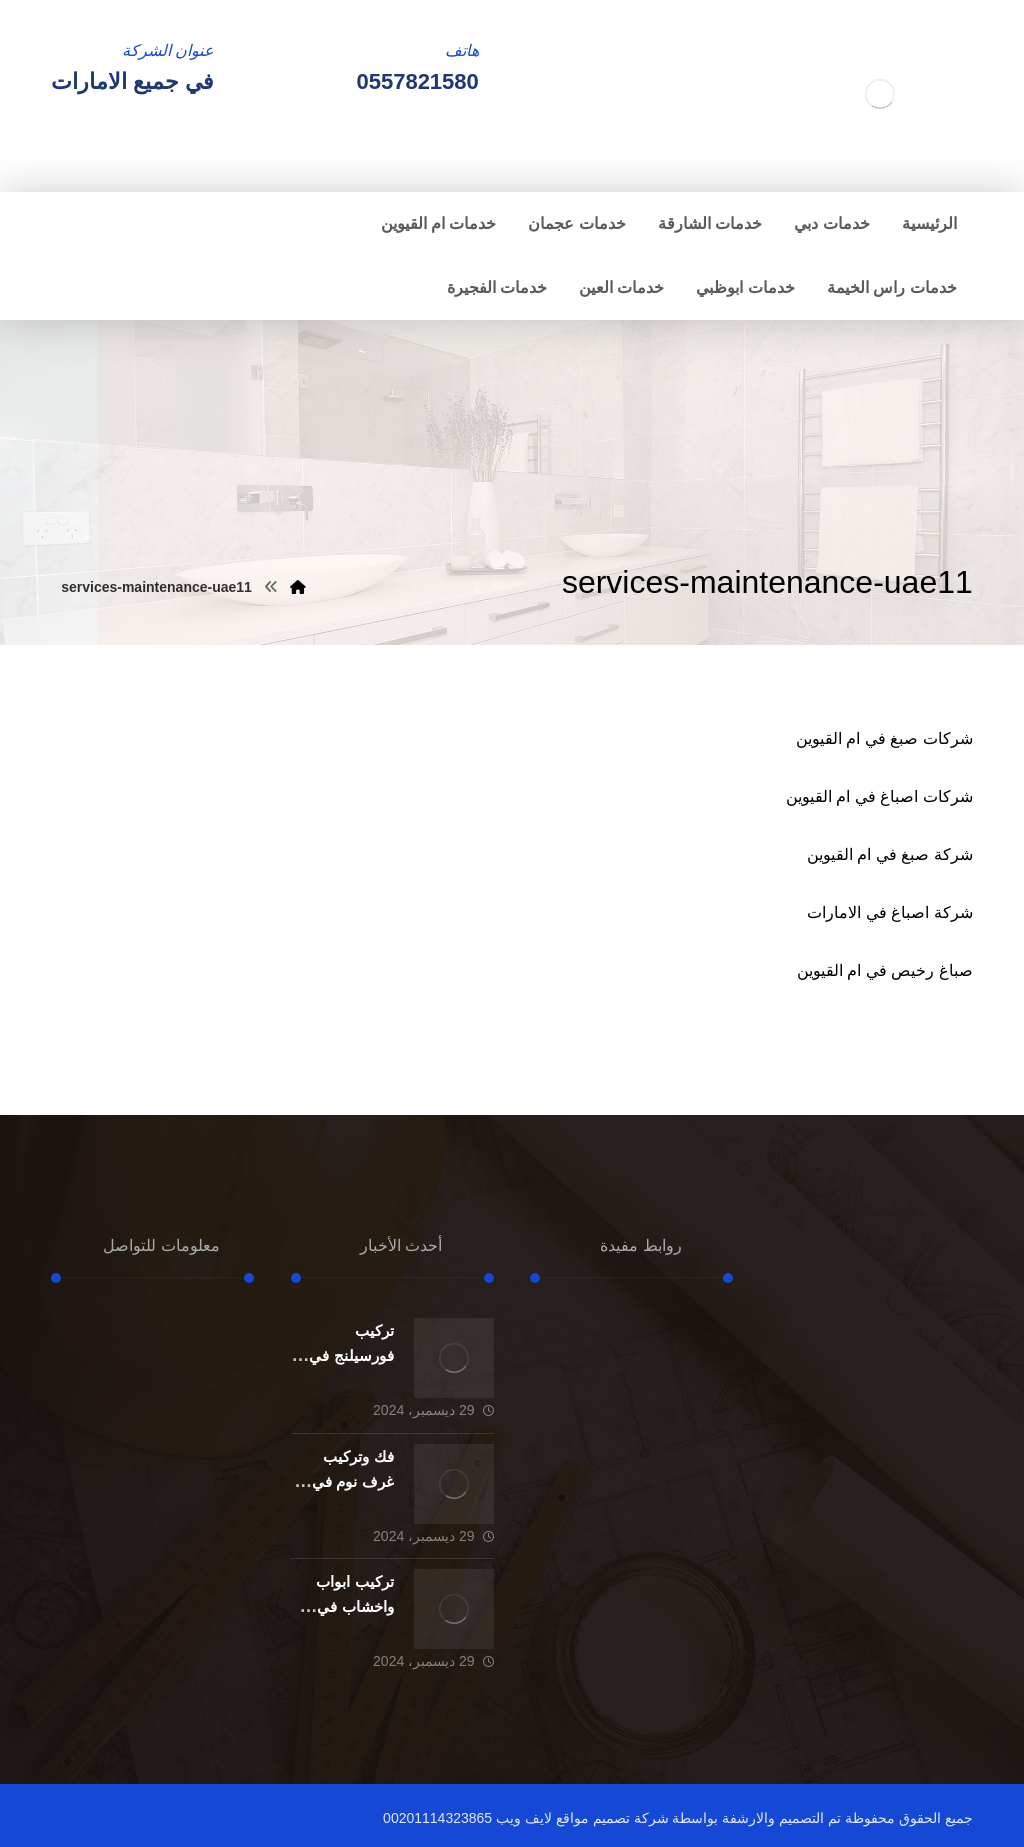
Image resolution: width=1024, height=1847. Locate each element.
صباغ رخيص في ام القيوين (885, 970)
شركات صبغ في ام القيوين (884, 738)
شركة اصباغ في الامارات (889, 912)
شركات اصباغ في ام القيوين (879, 796)
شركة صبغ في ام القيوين (890, 854)
